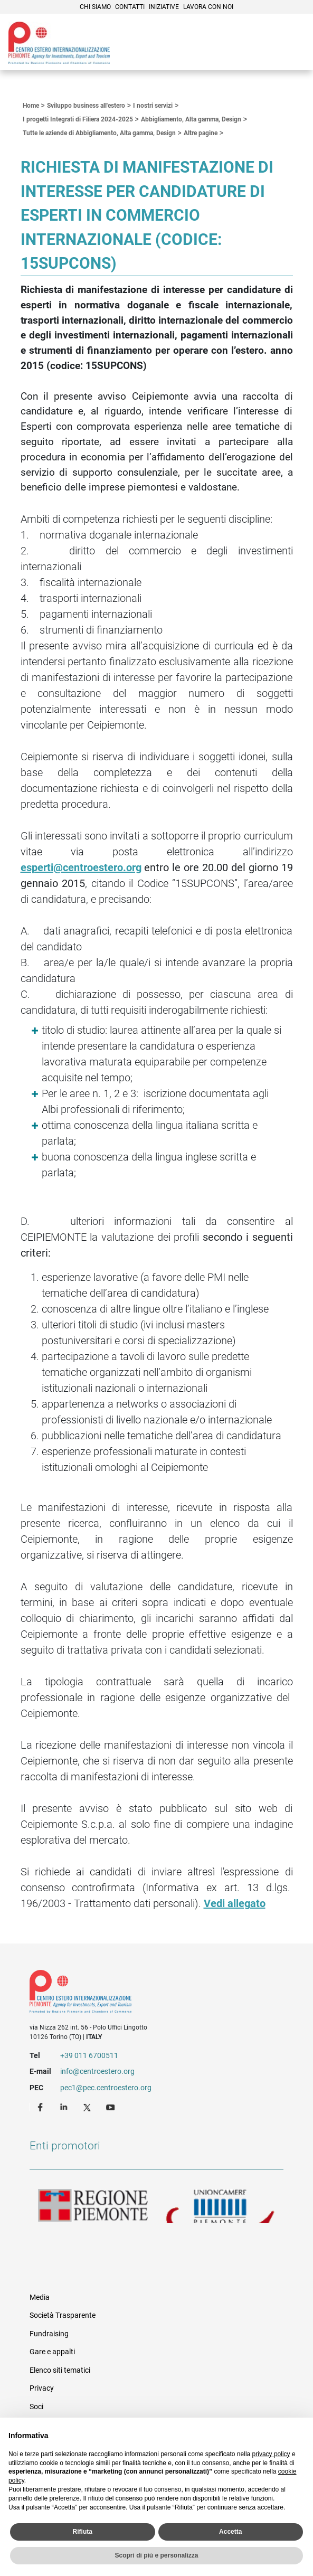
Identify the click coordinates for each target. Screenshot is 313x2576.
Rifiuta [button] (82, 2531)
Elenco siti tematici (60, 2370)
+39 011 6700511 (89, 2055)
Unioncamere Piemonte (220, 2206)
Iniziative (164, 7)
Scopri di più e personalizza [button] (156, 2555)
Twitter (88, 2106)
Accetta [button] (230, 2531)
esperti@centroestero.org (81, 867)
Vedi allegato (234, 1903)
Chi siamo (95, 7)
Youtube (111, 2106)
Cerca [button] (268, 44)
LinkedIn (65, 2106)
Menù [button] (291, 44)
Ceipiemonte (59, 43)
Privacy (42, 2388)
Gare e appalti (52, 2351)
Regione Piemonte (93, 2206)
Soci (36, 2406)
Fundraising (49, 2333)
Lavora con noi (208, 7)
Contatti (130, 7)
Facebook (41, 2106)
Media (40, 2297)
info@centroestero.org (97, 2071)
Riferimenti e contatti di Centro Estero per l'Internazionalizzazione (144, 1993)
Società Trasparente (63, 2315)
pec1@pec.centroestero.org (105, 2087)
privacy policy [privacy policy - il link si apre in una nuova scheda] (271, 2454)
